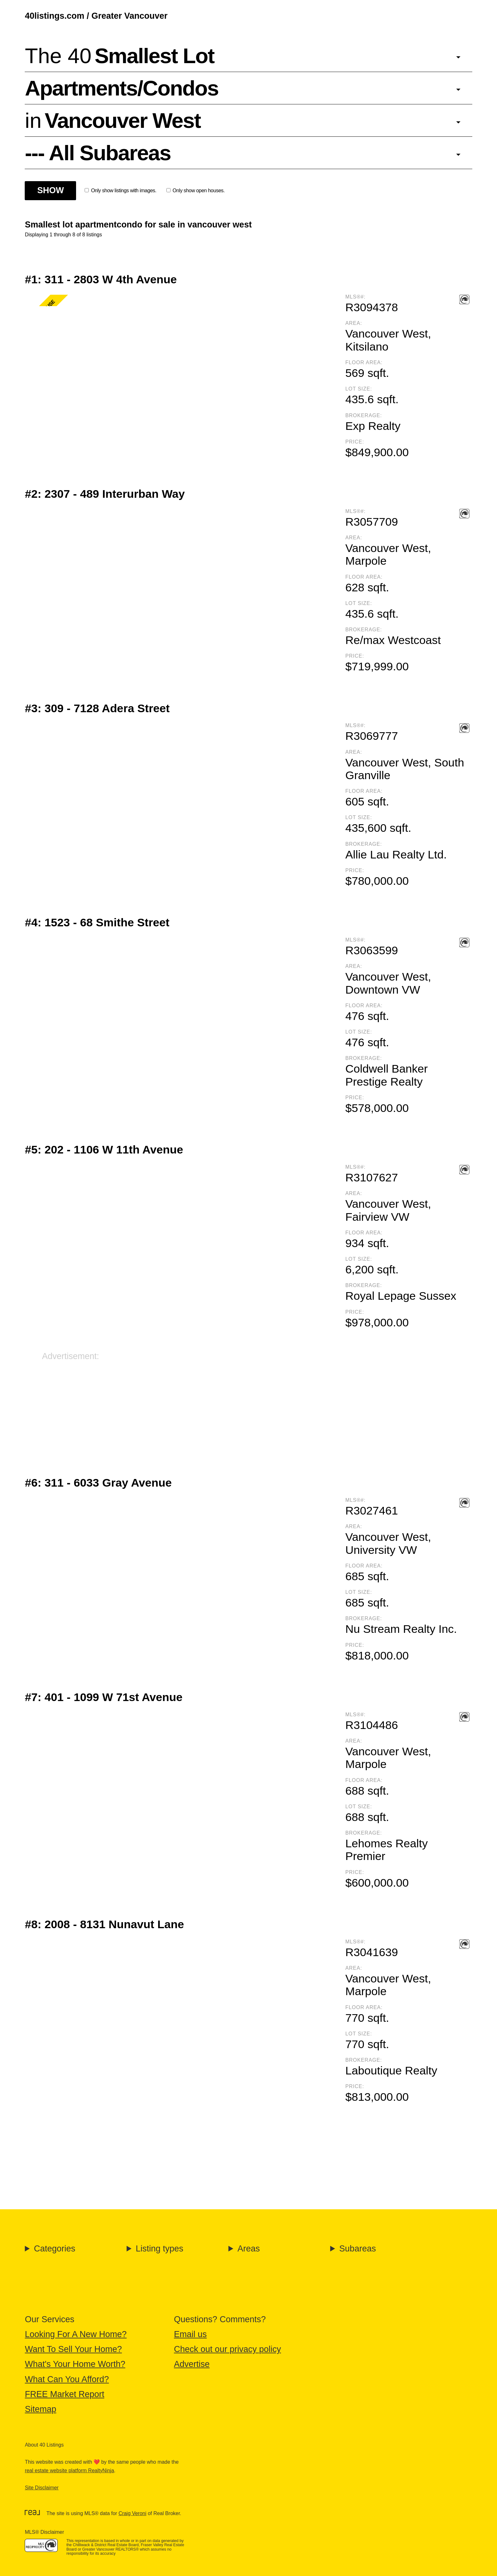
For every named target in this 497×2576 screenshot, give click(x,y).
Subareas (357, 2248)
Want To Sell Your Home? (73, 2349)
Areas (248, 2248)
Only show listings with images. (120, 190)
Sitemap (40, 2409)
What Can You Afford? (67, 2379)
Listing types (159, 2248)
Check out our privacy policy (227, 2349)
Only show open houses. (195, 190)
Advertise (192, 2364)
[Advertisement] (232, 1406)
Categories (54, 2248)
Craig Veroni (132, 2513)
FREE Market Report (64, 2394)
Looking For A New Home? (75, 2334)
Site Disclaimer (41, 2487)
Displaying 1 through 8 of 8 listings (63, 234)
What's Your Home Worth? (75, 2364)
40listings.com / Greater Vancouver (96, 16)
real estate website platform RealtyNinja (69, 2470)
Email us (190, 2334)
